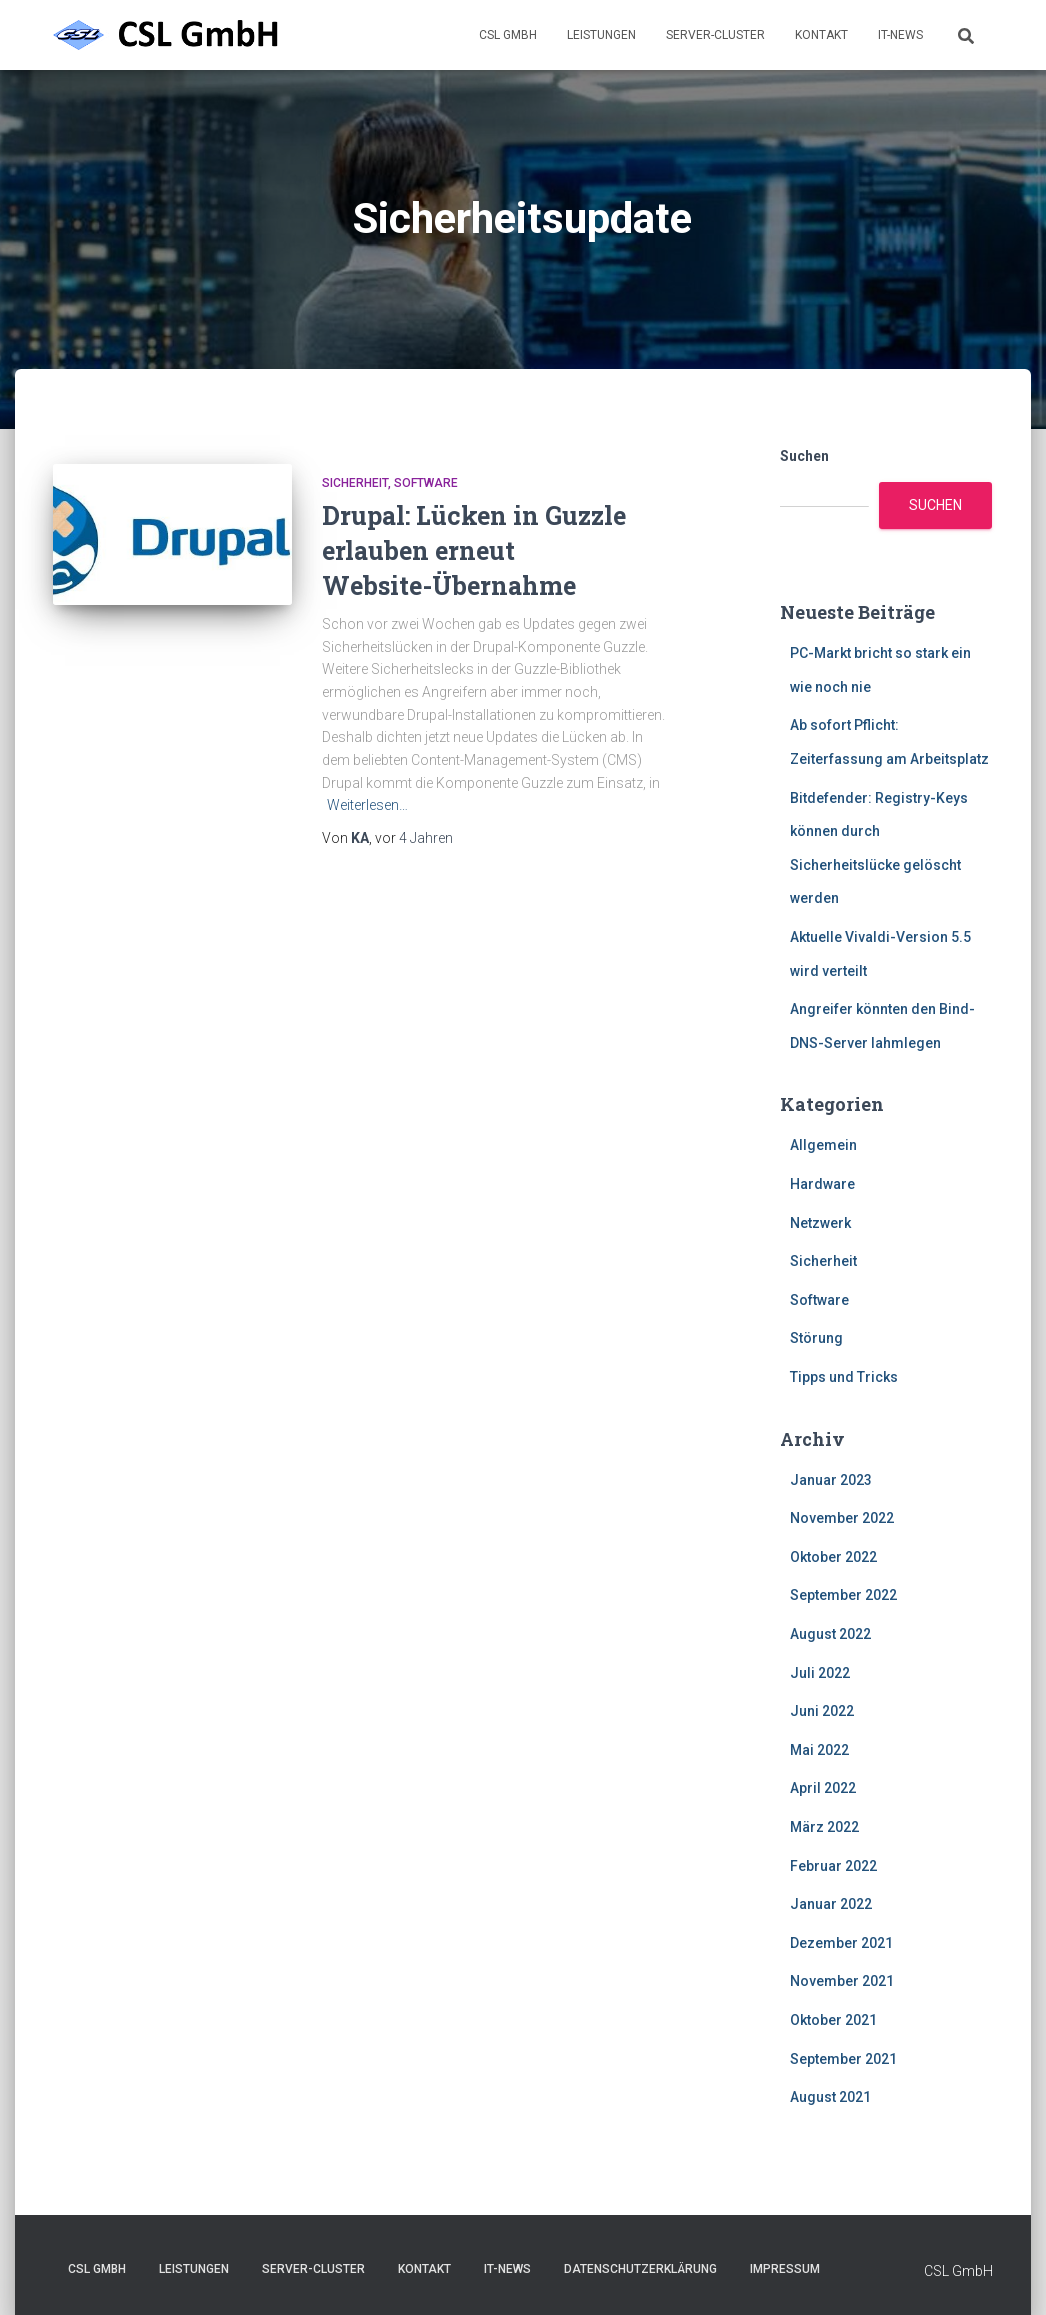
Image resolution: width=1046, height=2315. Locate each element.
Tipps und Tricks (844, 1377)
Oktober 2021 (833, 2020)
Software (426, 483)
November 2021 (842, 1981)
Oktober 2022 (833, 1557)
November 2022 (842, 1518)
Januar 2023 (831, 1480)
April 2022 (823, 1788)
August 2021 (830, 2097)
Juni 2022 (822, 1711)
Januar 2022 (831, 1904)
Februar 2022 (833, 1866)
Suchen (804, 456)
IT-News (900, 35)
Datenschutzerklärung (640, 2269)
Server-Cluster (715, 35)
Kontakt (821, 35)
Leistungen (601, 35)
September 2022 (843, 1595)
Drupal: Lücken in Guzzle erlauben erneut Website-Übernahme (474, 550)
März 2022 (824, 1827)
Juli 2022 (820, 1673)
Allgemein (823, 1145)
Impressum (785, 2269)
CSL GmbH (508, 35)
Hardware (822, 1184)
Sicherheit (355, 483)
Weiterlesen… (367, 805)
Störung (816, 1338)
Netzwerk (820, 1223)
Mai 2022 (819, 1750)
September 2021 (843, 2059)
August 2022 (830, 1634)
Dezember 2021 (841, 1943)
